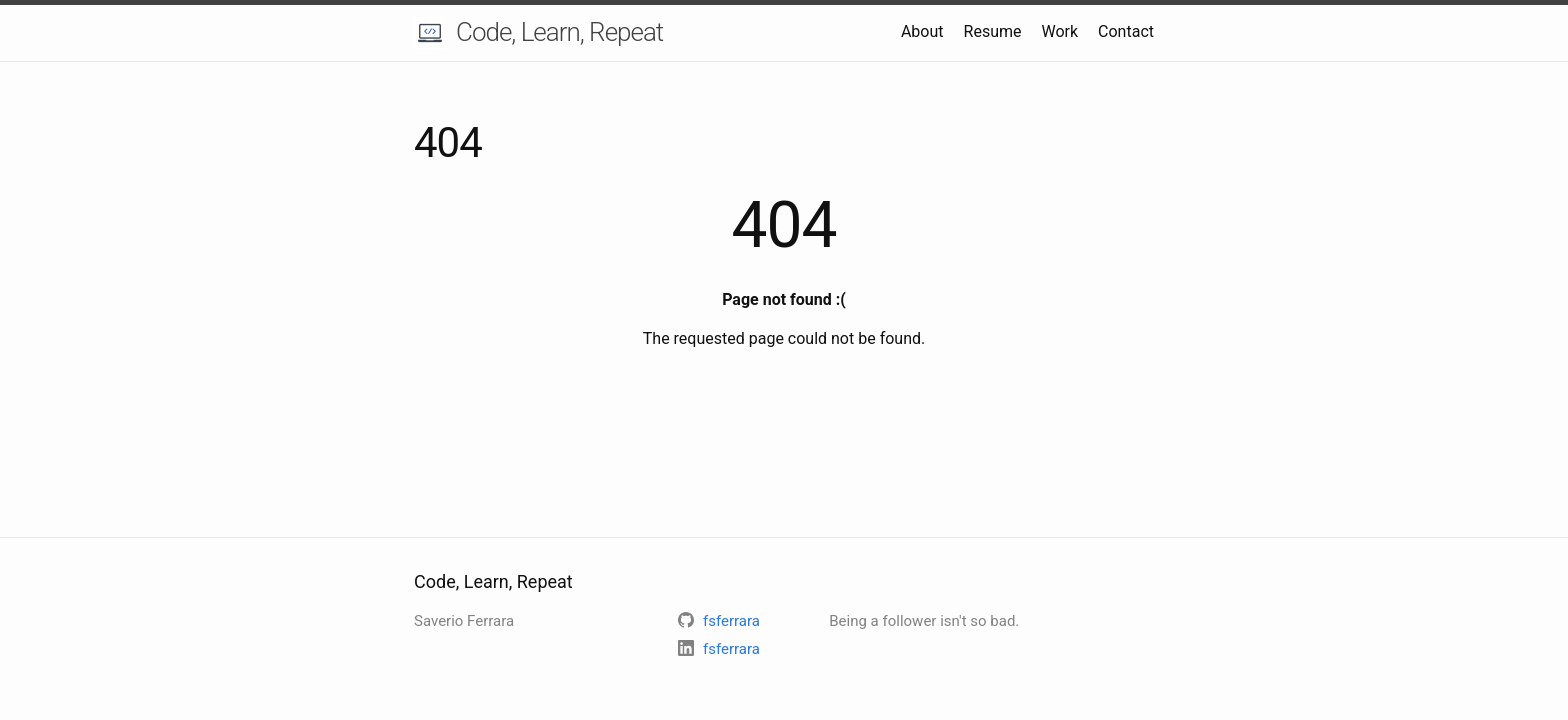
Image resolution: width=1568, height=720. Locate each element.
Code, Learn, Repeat (559, 32)
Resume (993, 31)
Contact (1126, 31)
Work (1059, 31)
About (922, 31)
